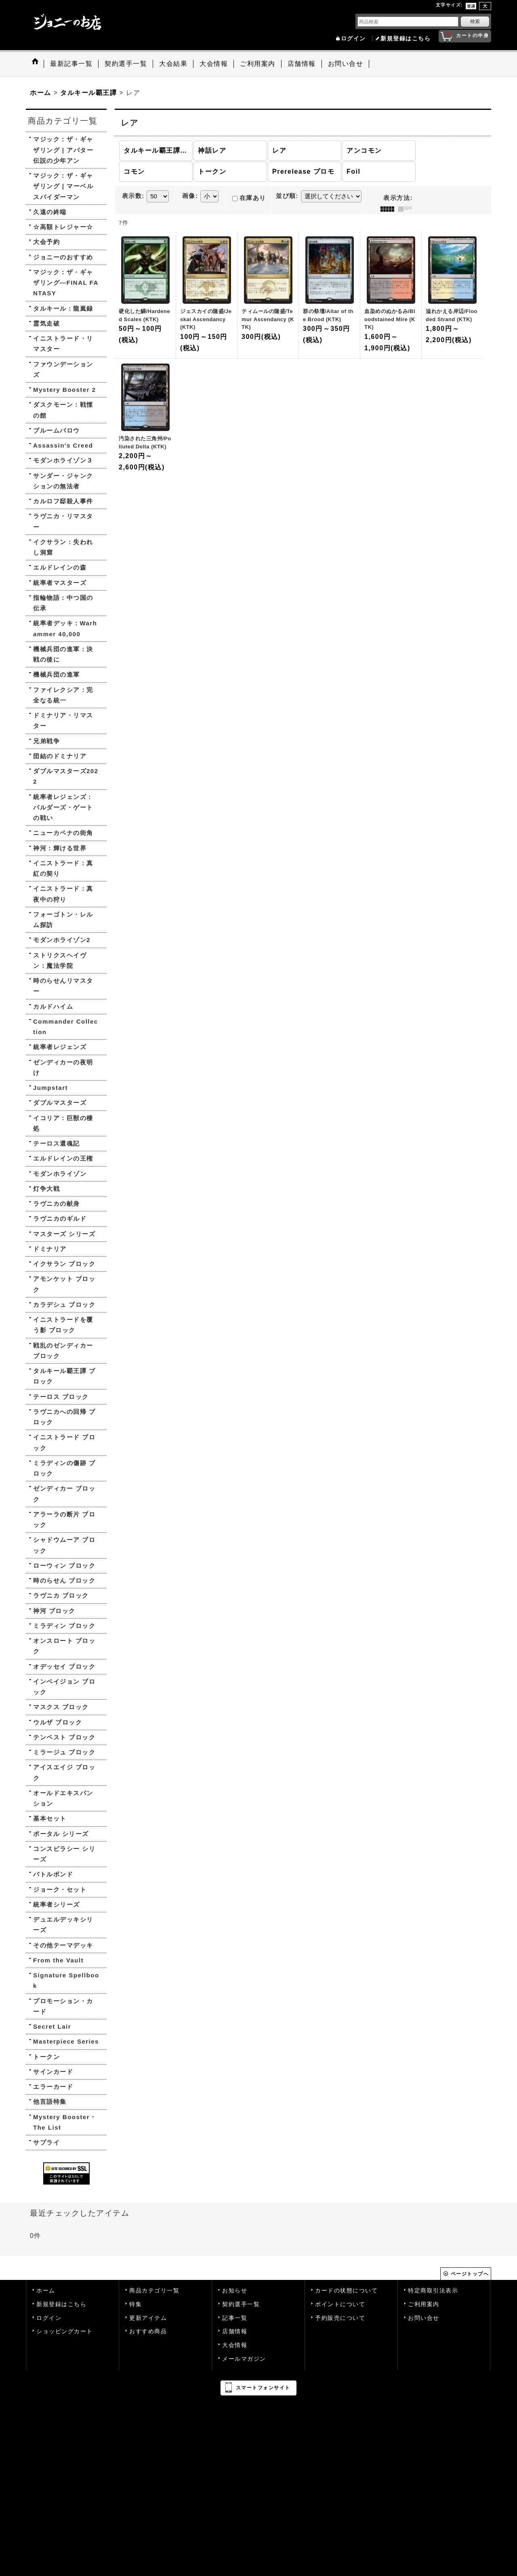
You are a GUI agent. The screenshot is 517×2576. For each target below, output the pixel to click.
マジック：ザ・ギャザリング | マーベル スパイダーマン (63, 186)
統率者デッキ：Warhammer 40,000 (65, 628)
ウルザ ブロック (57, 1722)
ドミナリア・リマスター (63, 720)
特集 (135, 2304)
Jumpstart (50, 1087)
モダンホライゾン (59, 1173)
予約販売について (340, 2318)
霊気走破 (46, 323)
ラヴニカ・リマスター (63, 521)
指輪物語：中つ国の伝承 (63, 603)
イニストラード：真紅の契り (63, 868)
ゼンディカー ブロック (64, 1493)
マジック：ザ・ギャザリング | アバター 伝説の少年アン (63, 150)
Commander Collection (65, 1026)
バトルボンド (53, 1874)
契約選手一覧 (241, 2304)
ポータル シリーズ (61, 1833)
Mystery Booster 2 (64, 389)
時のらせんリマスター (63, 986)
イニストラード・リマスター (63, 343)
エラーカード (53, 2086)
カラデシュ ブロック (64, 1304)
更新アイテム (148, 2318)
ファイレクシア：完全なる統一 (63, 695)
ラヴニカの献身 (56, 1203)
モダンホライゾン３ (63, 460)
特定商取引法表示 (433, 2291)
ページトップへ (470, 2274)
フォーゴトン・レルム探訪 (63, 919)
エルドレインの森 (59, 567)
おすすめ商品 (148, 2331)
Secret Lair (52, 2026)
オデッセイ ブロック (64, 1666)
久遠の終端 (50, 211)
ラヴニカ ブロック (61, 1595)
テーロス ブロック (61, 1396)
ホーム (45, 2291)
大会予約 (46, 241)
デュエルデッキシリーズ (63, 1924)
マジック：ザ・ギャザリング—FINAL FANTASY (66, 283)
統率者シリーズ (56, 1904)
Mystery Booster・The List (65, 2122)
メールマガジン (244, 2359)
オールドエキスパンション (63, 1798)
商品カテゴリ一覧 (154, 2291)
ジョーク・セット (59, 1889)
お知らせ (234, 2291)
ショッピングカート (64, 2331)
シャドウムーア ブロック (64, 1545)
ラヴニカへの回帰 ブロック (64, 1417)
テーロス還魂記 (56, 1143)
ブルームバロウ (56, 430)
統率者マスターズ (59, 582)
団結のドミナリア (59, 756)
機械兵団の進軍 (56, 674)
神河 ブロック (54, 1610)
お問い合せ (423, 2318)
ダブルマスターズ (59, 1102)
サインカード (53, 2071)
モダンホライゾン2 (61, 939)
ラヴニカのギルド (59, 1218)
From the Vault (58, 1960)
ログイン (353, 39)
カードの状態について (346, 2291)
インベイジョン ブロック (64, 1686)
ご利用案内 (423, 2304)
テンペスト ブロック (64, 1737)
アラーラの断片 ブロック (64, 1519)
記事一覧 (234, 2318)
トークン (46, 2056)
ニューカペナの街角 (63, 832)
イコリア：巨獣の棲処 (63, 1123)
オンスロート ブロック (64, 1646)
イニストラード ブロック (64, 1442)
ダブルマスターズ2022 (66, 776)
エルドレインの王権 (63, 1158)
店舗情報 (234, 2331)
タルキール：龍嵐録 (63, 308)
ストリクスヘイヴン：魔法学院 (59, 960)
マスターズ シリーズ (64, 1233)
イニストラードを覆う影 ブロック (63, 1324)
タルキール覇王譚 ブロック (64, 1376)
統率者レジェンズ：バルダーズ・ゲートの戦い (63, 807)
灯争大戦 (46, 1188)
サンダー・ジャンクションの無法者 (63, 481)
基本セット (50, 1818)
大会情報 (234, 2345)
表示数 (133, 196)
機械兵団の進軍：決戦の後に (63, 654)
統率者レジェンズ (59, 1046)
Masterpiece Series (66, 2041)
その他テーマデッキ (63, 1945)
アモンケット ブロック (64, 1284)
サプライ (46, 2142)
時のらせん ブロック (64, 1580)
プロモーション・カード (63, 2006)
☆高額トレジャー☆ (63, 226)
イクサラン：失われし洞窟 (63, 547)
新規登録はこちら (405, 39)
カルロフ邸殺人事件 (63, 501)
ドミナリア (50, 1248)
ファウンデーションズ (63, 369)
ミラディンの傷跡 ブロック (64, 1468)
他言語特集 (50, 2101)
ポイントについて (340, 2304)
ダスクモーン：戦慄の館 (63, 409)
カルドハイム (53, 1006)
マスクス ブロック (61, 1706)
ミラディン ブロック (64, 1625)
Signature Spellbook (66, 1980)
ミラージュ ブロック (64, 1752)
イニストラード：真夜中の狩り (63, 893)
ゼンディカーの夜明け (63, 1067)
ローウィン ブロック (64, 1565)
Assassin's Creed (63, 445)
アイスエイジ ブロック (64, 1772)
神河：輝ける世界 (59, 848)
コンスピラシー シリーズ (64, 1854)
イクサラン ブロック (64, 1263)
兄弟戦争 (46, 741)
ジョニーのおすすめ (63, 257)
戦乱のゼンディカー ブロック (63, 1350)
